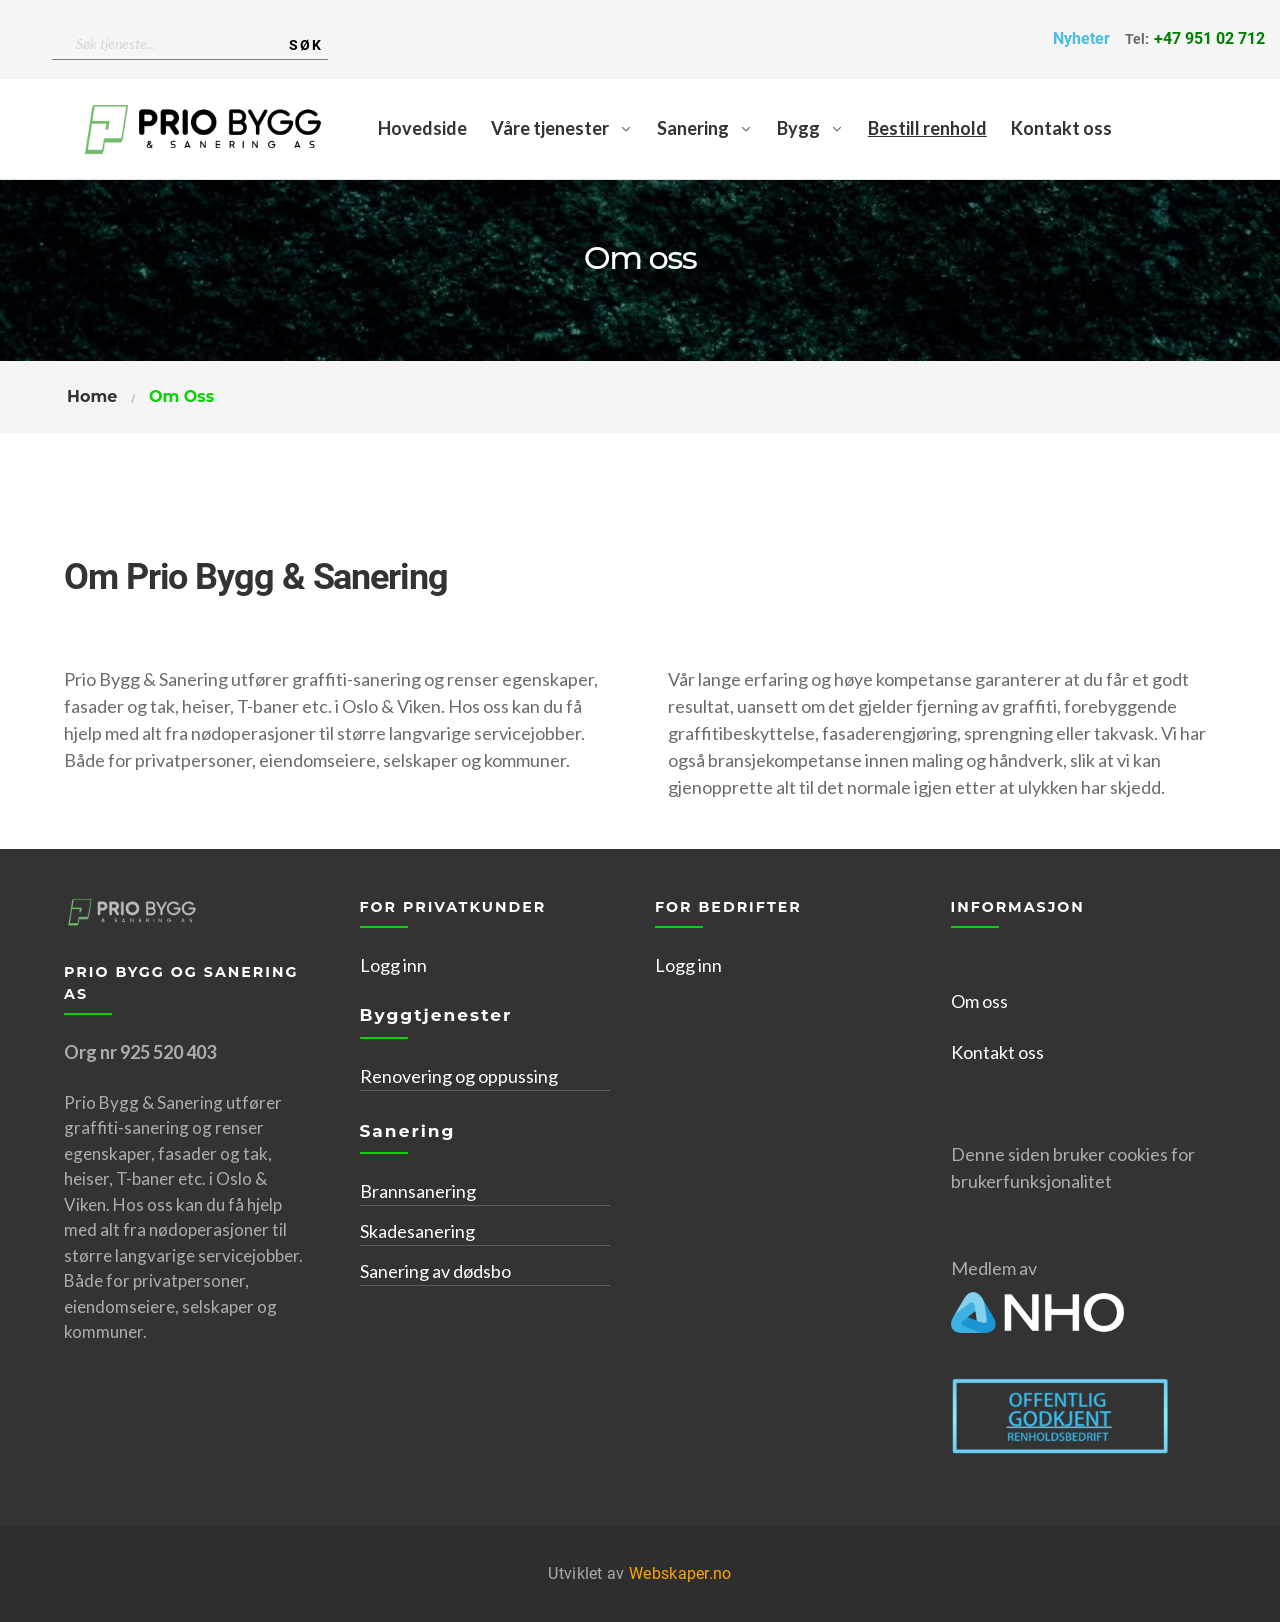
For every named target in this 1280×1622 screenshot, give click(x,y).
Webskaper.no (680, 1573)
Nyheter (1081, 38)
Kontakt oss (1061, 128)
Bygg (798, 128)
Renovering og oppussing (459, 1076)
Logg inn (393, 965)
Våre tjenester (550, 128)
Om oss (979, 1001)
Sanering (693, 128)
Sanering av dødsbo (435, 1271)
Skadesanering (417, 1231)
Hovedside (422, 128)
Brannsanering (418, 1191)
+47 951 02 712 (1209, 38)
